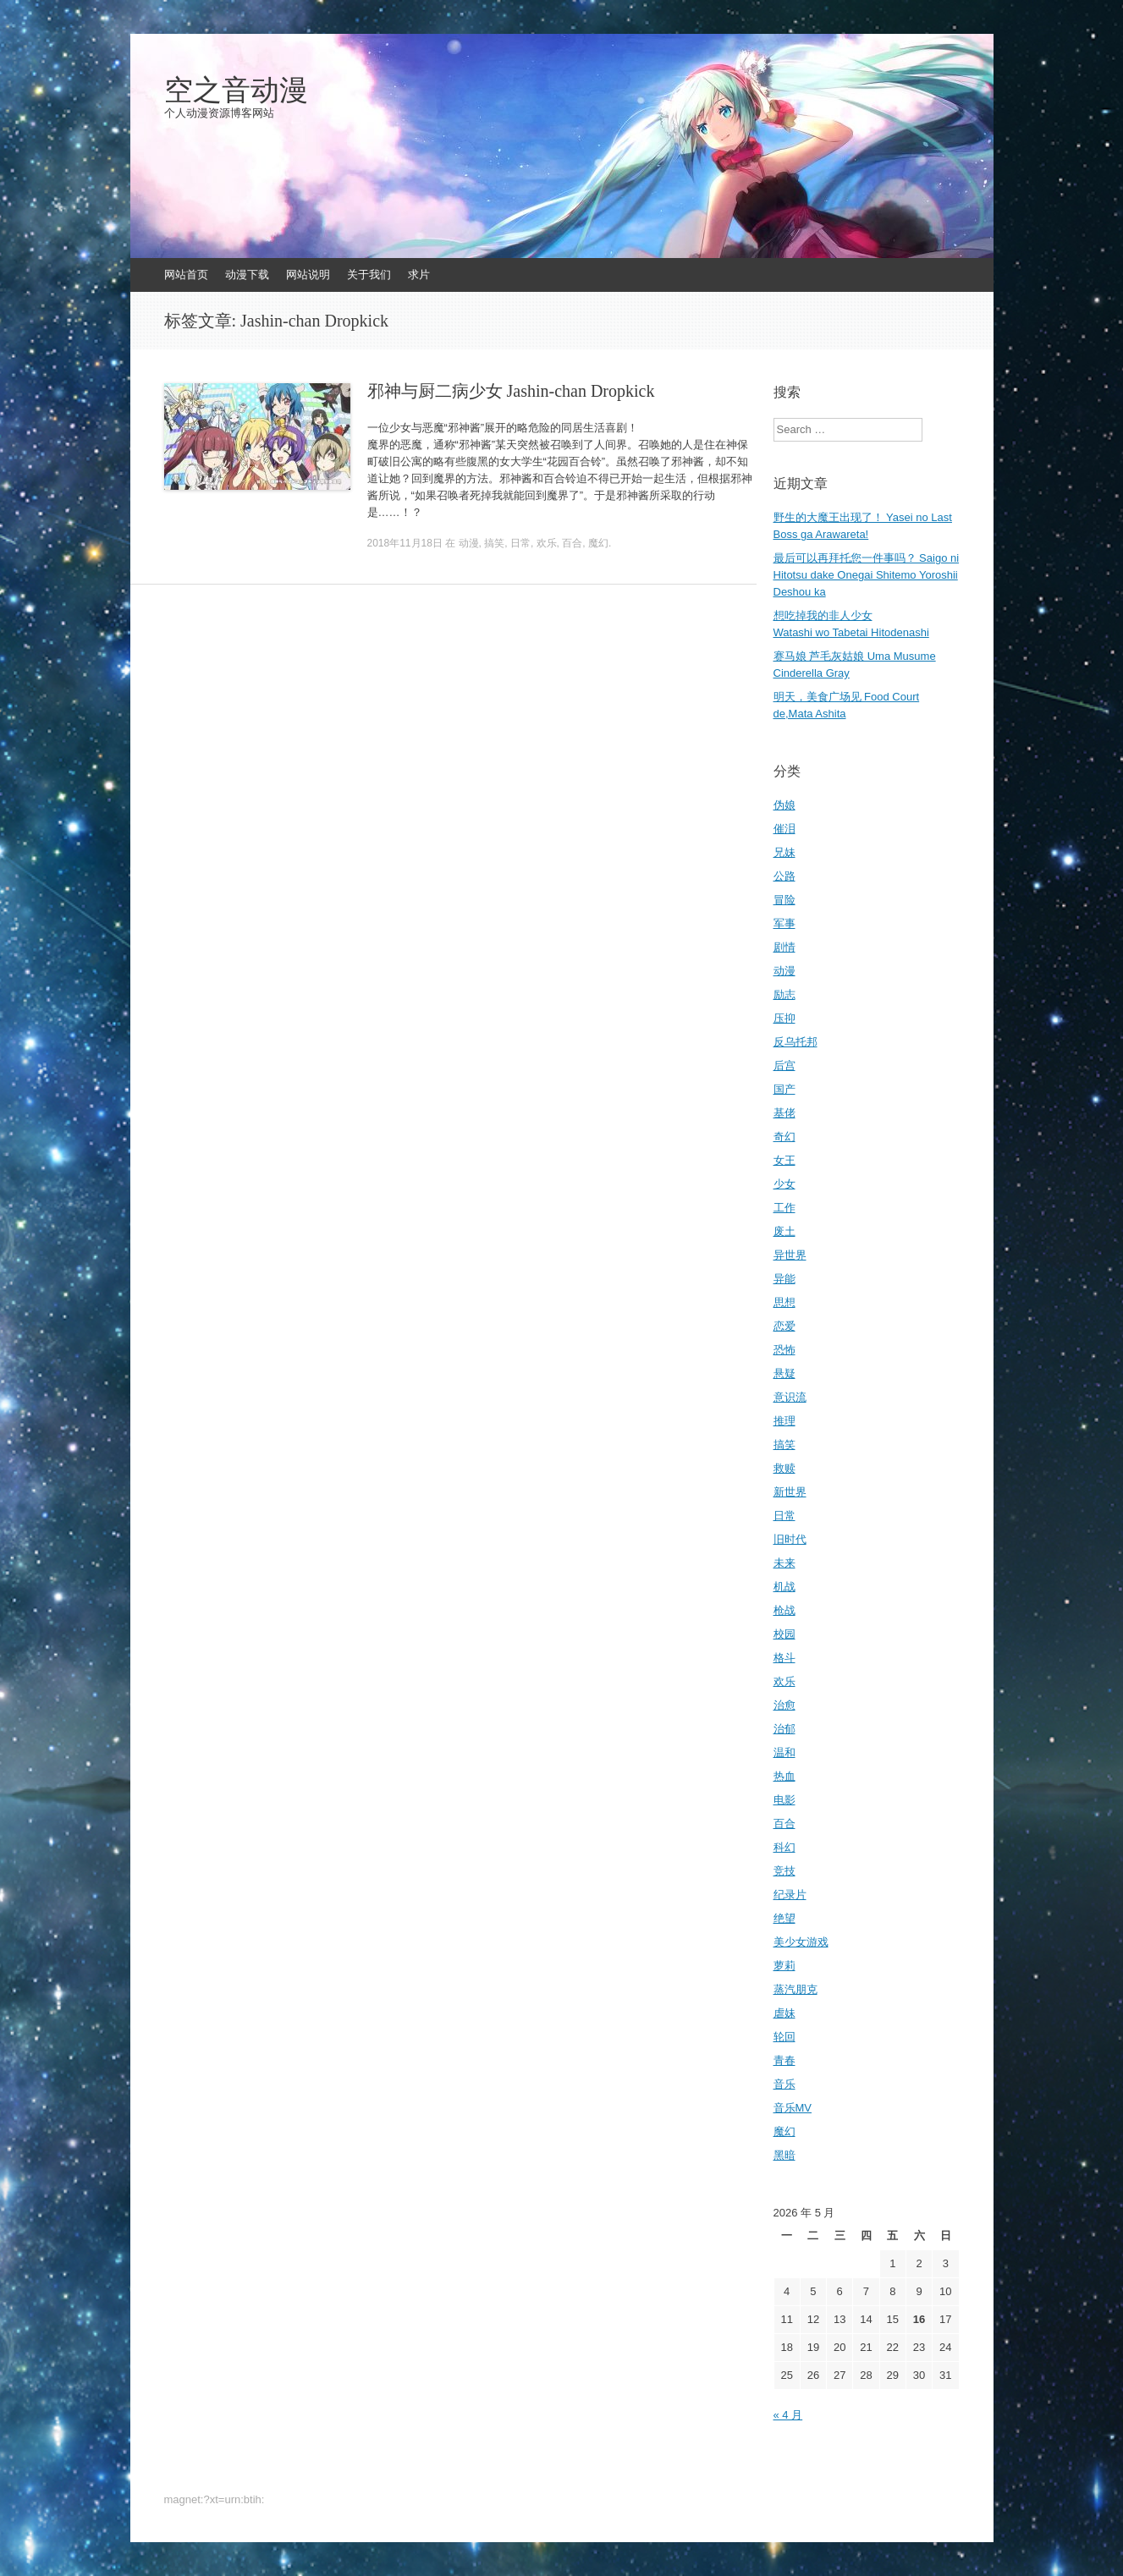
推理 (784, 1420)
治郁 (784, 1728)
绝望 (784, 1918)
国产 (784, 1089)
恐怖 (784, 1349)
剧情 (784, 947)
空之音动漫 (236, 90)
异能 (784, 1278)
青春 (784, 2060)
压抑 (784, 1018)
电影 (784, 1799)
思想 (784, 1302)
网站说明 (308, 274)
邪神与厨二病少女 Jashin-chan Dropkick (511, 391)
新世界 (789, 1492)
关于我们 (369, 274)
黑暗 (784, 2155)
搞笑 (494, 543)
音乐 (784, 2084)
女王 (784, 1160)
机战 (784, 1586)
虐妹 (784, 2013)
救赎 (784, 1468)
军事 (784, 923)
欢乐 (547, 543)
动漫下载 (247, 274)
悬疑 (784, 1373)
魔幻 (598, 543)
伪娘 (784, 805)
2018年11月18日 (405, 543)
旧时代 (789, 1539)
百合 (572, 543)
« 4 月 (788, 2414)
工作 (784, 1207)
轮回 (784, 2036)
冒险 (784, 899)
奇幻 (784, 1136)
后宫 (784, 1065)
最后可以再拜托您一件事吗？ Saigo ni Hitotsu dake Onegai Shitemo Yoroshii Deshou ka (866, 575)
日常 (520, 543)
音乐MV (792, 2107)
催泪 (784, 828)
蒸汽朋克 (795, 1989)
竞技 (784, 1871)
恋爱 (784, 1326)
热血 (784, 1776)
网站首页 (186, 274)
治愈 (784, 1705)
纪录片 (789, 1894)
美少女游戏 (800, 1942)
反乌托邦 (795, 1041)
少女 (784, 1184)
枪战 (784, 1610)
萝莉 (784, 1965)
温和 (784, 1752)
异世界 (789, 1255)
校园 (784, 1634)
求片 (419, 274)
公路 (784, 876)
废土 (784, 1231)
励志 (784, 994)
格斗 (784, 1657)
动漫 (469, 543)
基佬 (784, 1113)
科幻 (784, 1847)
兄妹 (784, 852)
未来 (784, 1563)
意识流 (789, 1397)
